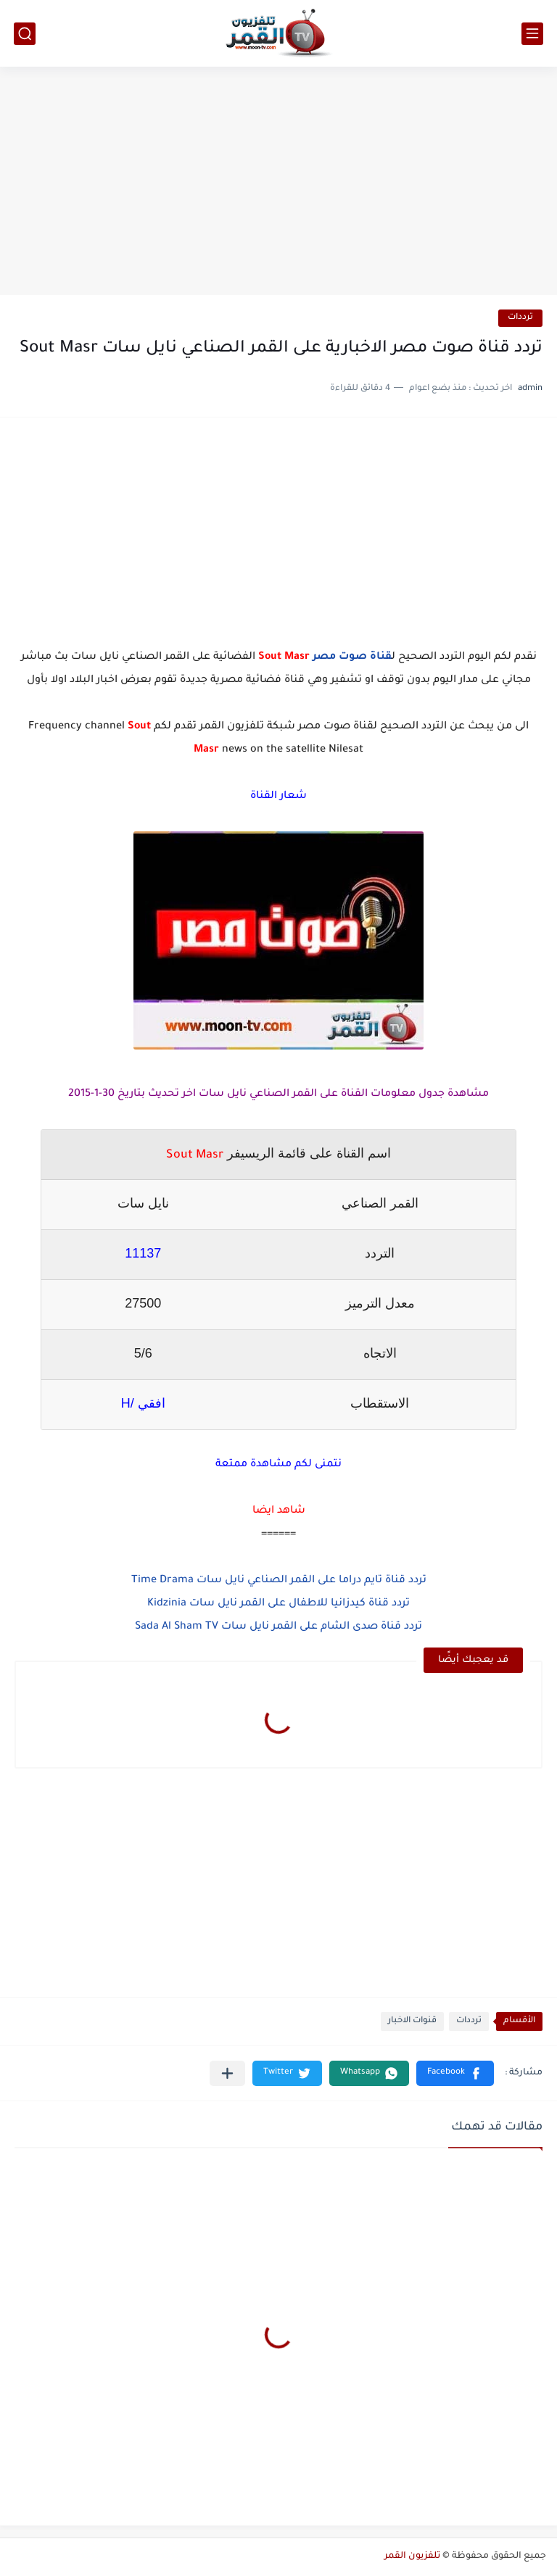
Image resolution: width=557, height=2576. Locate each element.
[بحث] (25, 33)
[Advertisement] (278, 182)
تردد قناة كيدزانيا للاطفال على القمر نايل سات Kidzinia (278, 1604)
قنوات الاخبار (412, 2021)
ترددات (520, 318)
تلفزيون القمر (412, 2556)
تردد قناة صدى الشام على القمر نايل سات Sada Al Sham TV (278, 1627)
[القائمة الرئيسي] (532, 33)
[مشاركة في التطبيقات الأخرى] (227, 2073)
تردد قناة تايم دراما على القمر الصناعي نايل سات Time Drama (278, 1581)
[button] (455, 2073)
